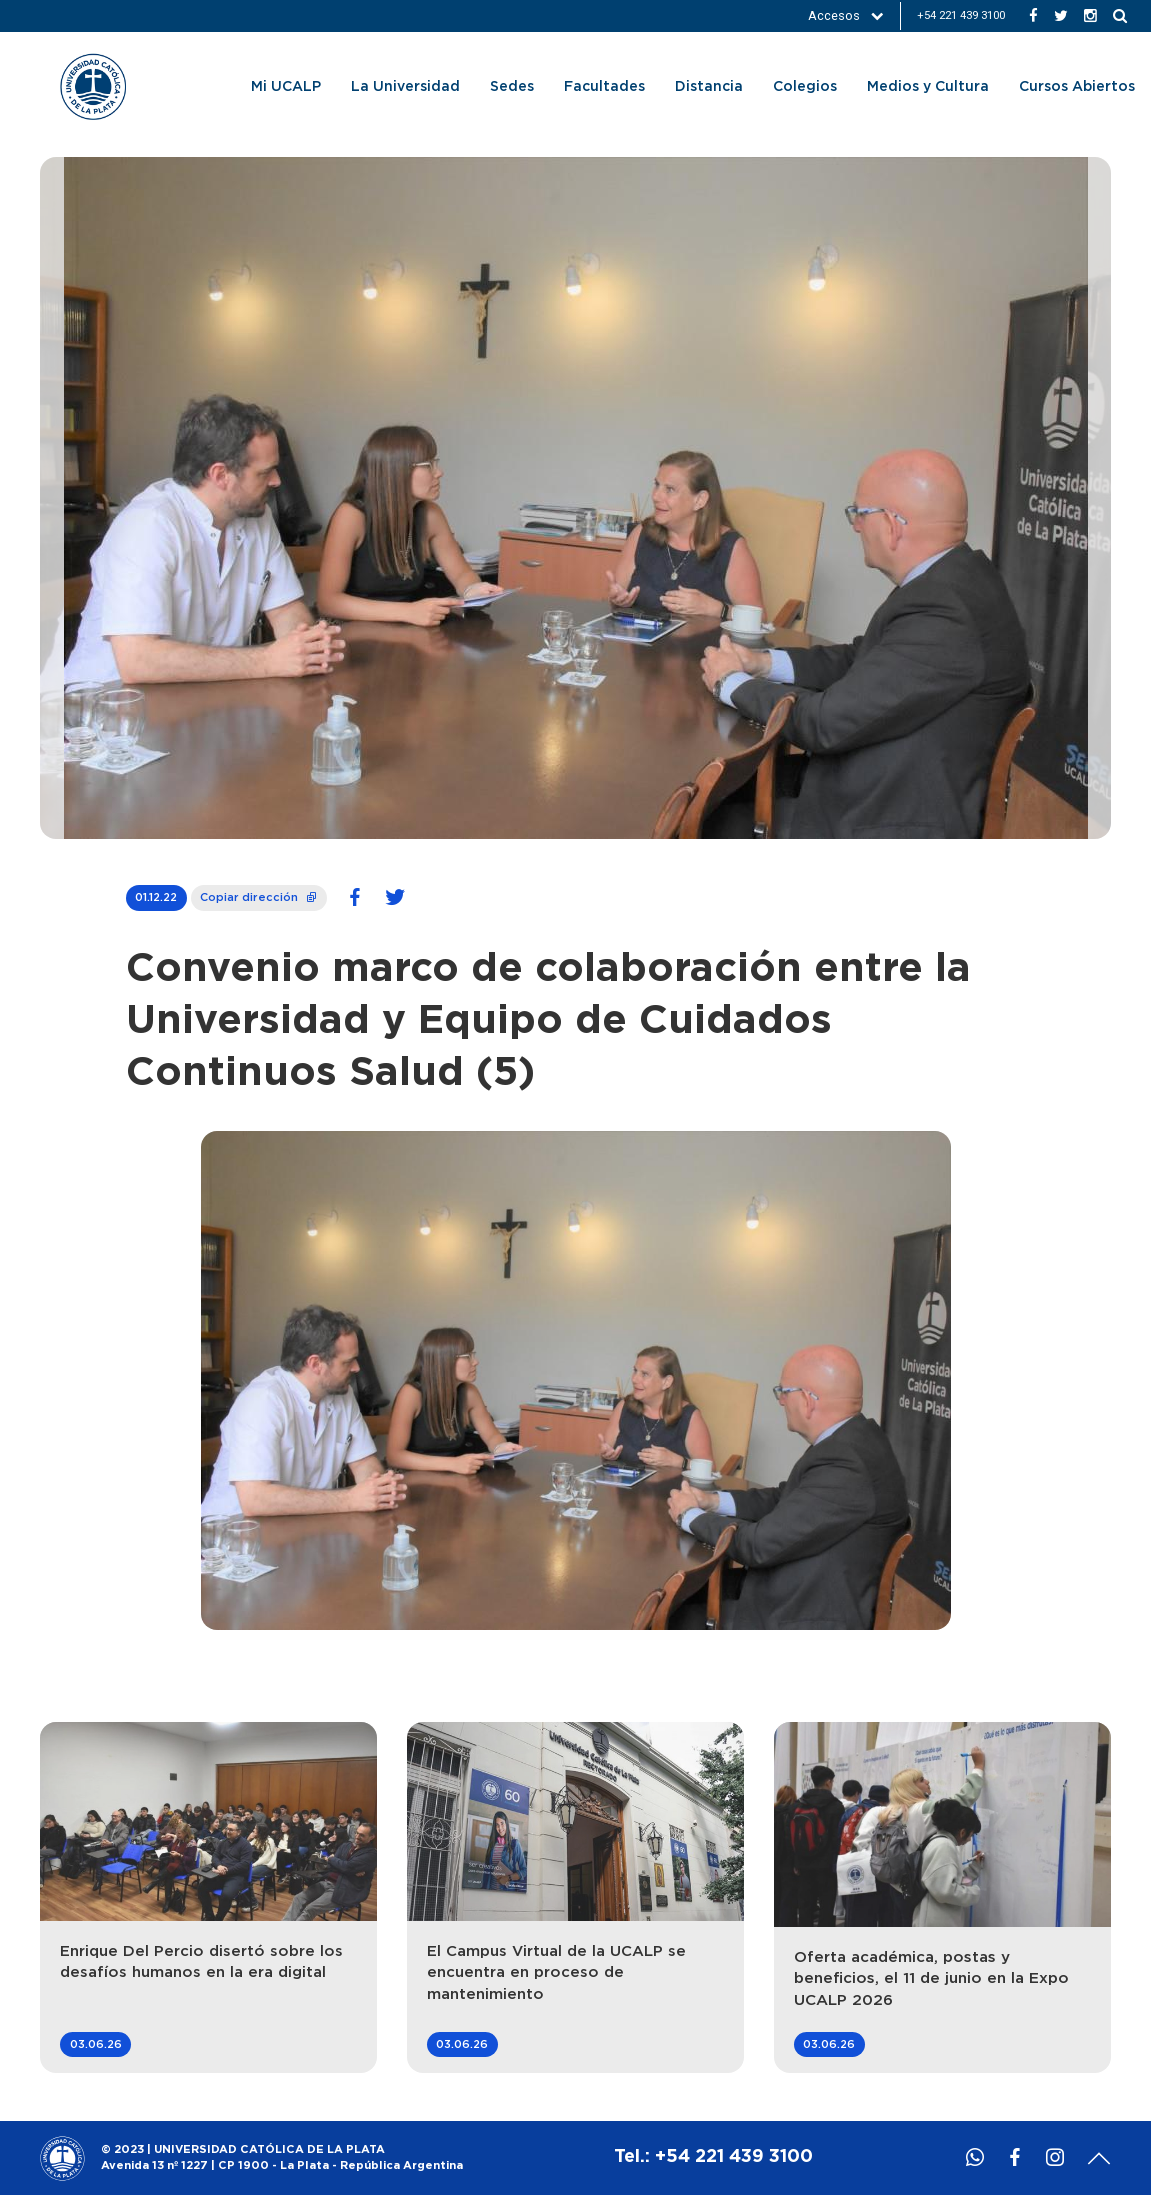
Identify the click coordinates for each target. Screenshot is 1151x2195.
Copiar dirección (259, 894)
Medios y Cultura (928, 87)
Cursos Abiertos (1077, 87)
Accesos (846, 15)
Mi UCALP (286, 87)
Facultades (604, 87)
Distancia (709, 87)
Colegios (805, 87)
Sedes (512, 87)
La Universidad (405, 87)
